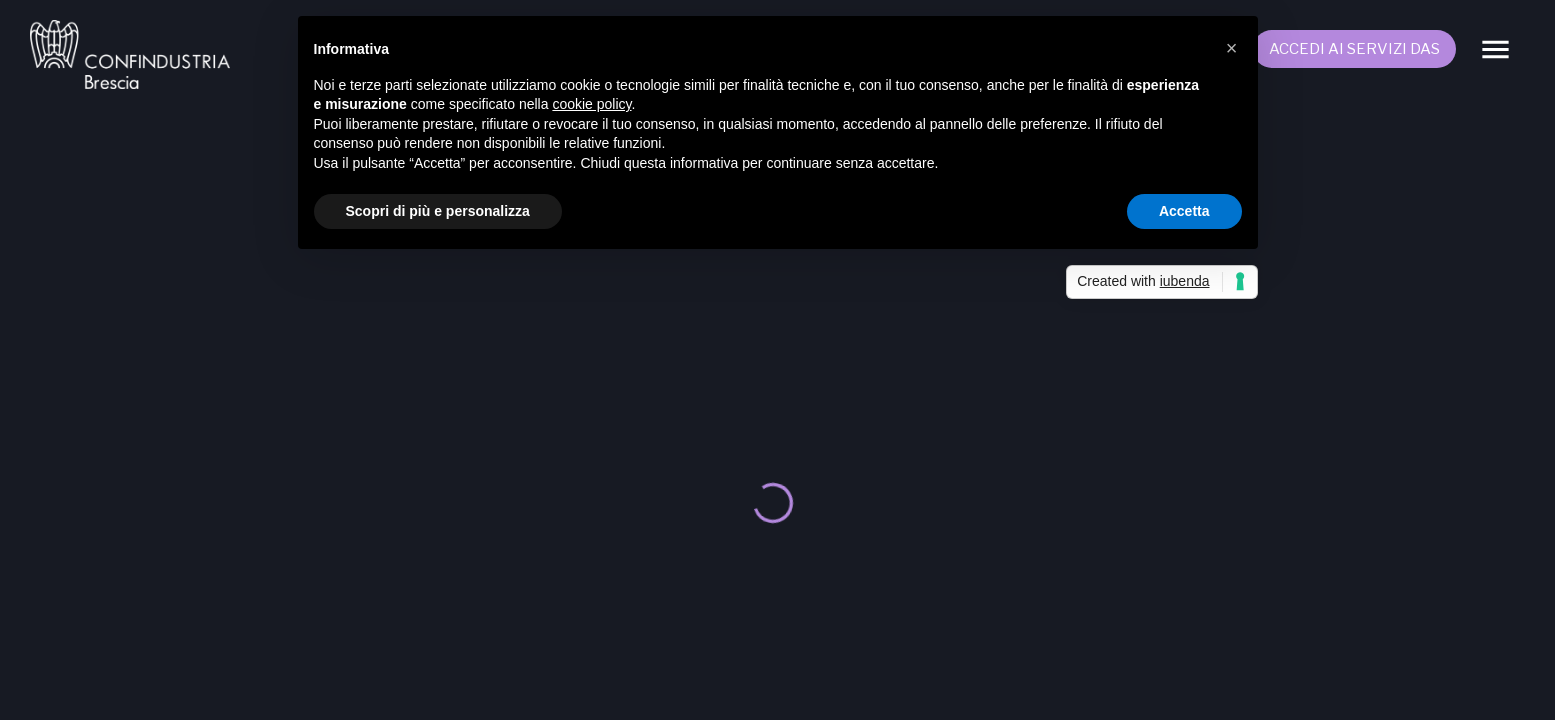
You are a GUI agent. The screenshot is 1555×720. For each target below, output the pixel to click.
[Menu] (1495, 49)
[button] (1232, 48)
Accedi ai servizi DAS (1354, 49)
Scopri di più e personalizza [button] (438, 211)
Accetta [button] (1184, 211)
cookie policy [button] (591, 104)
